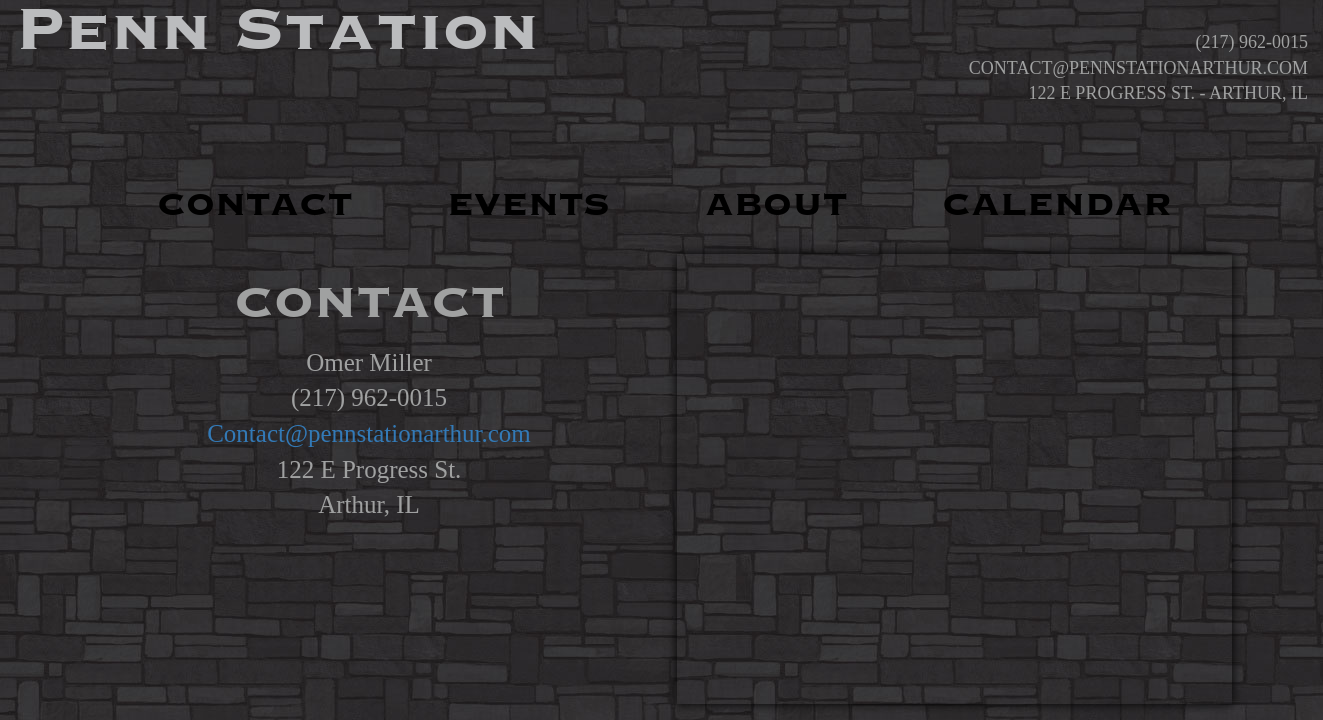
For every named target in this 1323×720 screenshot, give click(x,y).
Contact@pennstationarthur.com (369, 433)
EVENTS (528, 205)
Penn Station (277, 30)
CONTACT (254, 205)
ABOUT (776, 205)
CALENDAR (1057, 205)
